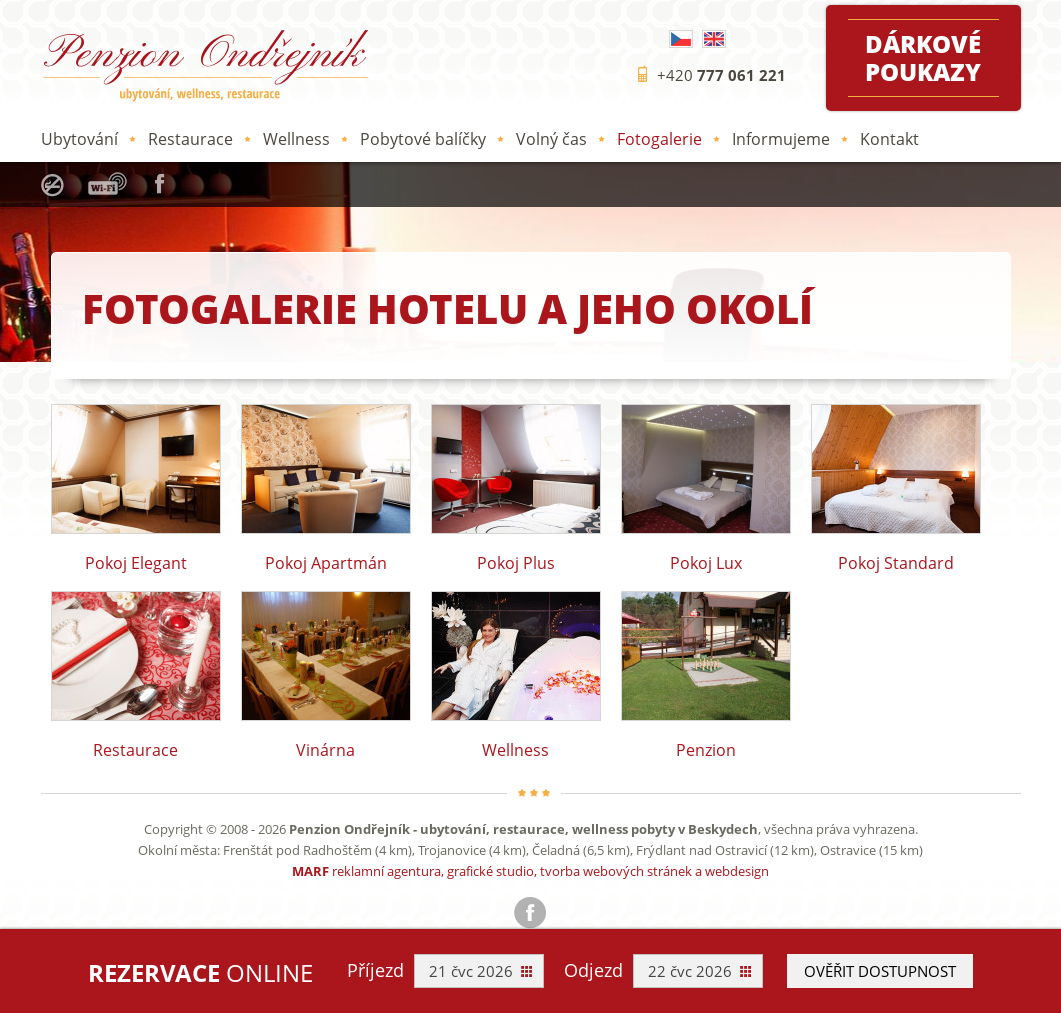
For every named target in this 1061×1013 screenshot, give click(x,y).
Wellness (296, 139)
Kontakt (889, 139)
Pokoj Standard (896, 487)
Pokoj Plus (516, 487)
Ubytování (79, 139)
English (714, 39)
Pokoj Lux (706, 487)
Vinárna (326, 674)
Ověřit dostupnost (880, 971)
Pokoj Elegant (136, 487)
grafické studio (490, 871)
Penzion (706, 674)
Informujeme (781, 139)
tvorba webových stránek (616, 871)
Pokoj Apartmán (326, 487)
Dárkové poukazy (923, 57)
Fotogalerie (659, 139)
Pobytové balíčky (423, 139)
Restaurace (190, 139)
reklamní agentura (386, 871)
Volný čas (551, 139)
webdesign (737, 871)
